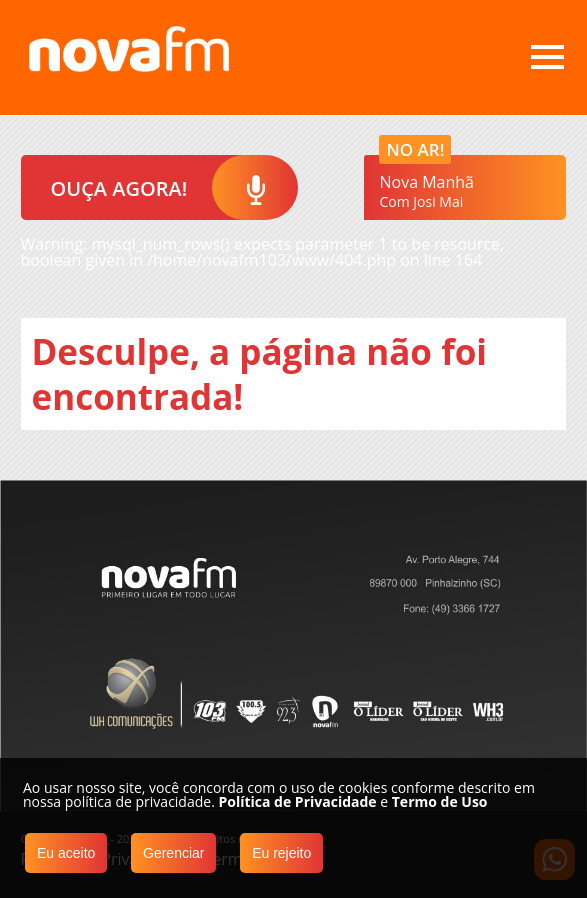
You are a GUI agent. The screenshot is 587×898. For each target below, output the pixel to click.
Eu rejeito (281, 853)
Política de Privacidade (297, 801)
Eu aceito (66, 853)
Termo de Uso (440, 801)
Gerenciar (173, 853)
